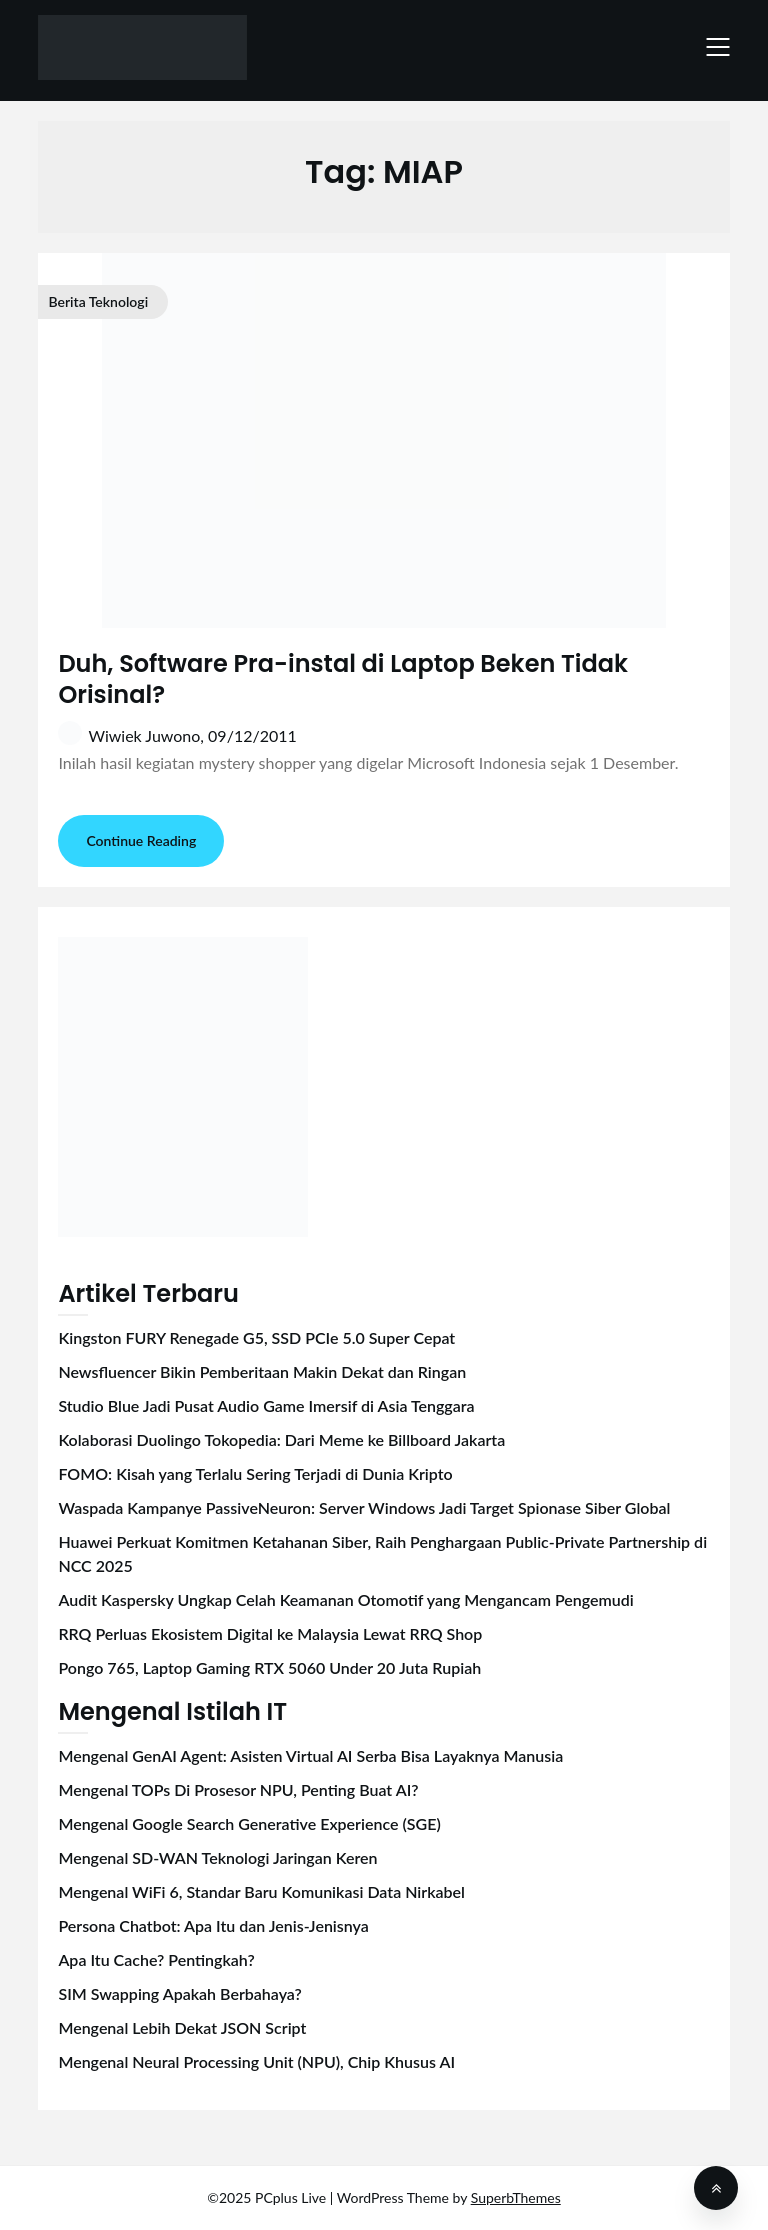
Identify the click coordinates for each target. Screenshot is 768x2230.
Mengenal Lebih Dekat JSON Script (182, 2027)
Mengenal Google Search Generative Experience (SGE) (249, 1823)
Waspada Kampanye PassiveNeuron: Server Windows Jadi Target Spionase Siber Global (364, 1507)
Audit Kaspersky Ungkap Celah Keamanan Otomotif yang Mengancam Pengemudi (345, 1599)
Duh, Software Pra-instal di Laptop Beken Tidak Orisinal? (343, 679)
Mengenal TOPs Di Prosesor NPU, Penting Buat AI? (238, 1789)
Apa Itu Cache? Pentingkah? (156, 1959)
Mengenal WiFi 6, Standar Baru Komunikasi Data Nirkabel (261, 1891)
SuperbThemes (516, 2197)
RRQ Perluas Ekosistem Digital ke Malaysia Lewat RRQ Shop (270, 1633)
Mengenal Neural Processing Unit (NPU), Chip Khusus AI (256, 2061)
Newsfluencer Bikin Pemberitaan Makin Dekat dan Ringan (262, 1371)
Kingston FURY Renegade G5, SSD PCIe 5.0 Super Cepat (256, 1337)
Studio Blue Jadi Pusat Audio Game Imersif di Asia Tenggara (266, 1405)
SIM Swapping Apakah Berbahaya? (179, 1993)
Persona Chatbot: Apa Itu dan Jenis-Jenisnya (213, 1925)
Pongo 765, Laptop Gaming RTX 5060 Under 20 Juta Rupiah (269, 1667)
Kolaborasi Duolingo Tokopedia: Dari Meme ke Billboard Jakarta (281, 1439)
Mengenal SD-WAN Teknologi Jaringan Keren (217, 1857)
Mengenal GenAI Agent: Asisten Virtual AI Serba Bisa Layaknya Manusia (310, 1755)
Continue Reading (141, 840)
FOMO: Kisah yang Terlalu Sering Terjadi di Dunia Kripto (255, 1473)
